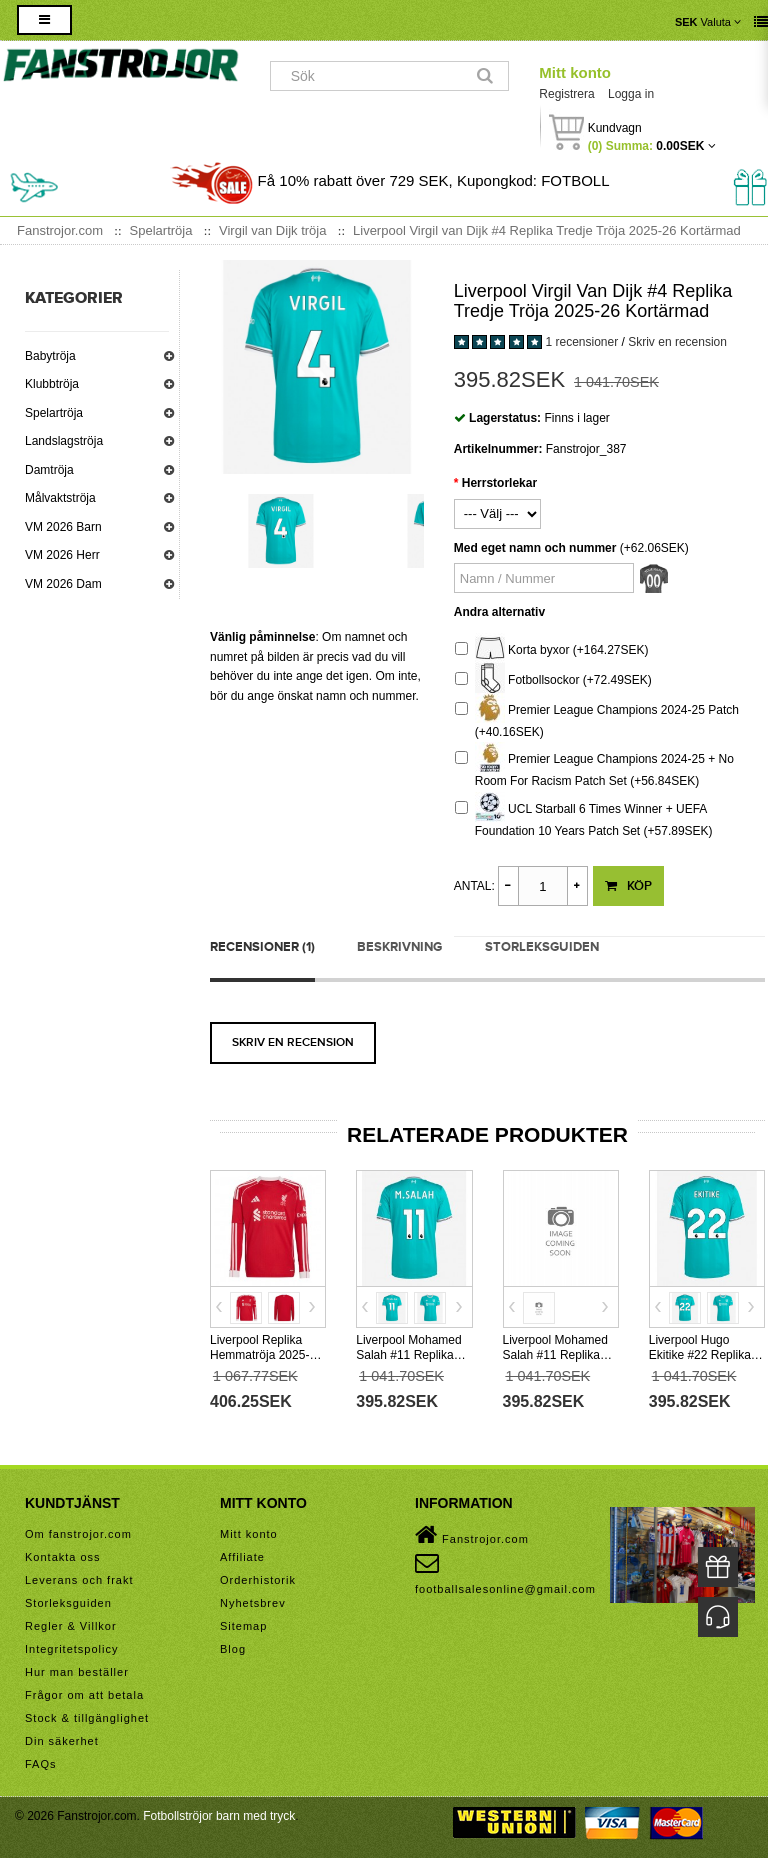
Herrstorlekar (499, 483)
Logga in (631, 94)
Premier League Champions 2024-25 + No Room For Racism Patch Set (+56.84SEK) (594, 767)
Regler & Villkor (71, 1626)
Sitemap (243, 1626)
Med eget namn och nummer (535, 548)
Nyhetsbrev (253, 1603)
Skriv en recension (677, 342)
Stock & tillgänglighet (87, 1718)
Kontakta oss (63, 1557)
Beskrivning (399, 947)
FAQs (41, 1764)
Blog (233, 1649)
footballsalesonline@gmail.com (505, 1573)
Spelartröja (54, 413)
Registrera (566, 94)
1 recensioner (581, 342)
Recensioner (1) (262, 947)
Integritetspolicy (71, 1649)
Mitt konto (575, 72)
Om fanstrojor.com (78, 1534)
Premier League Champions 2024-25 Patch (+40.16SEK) (597, 718)
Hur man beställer (77, 1672)
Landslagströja (64, 441)
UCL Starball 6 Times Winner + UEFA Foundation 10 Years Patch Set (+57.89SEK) (584, 817)
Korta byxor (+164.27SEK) (552, 650)
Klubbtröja (52, 384)
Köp (628, 886)
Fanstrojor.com (472, 1535)
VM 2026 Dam (63, 584)
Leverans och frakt (79, 1580)
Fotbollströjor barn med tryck (219, 1816)
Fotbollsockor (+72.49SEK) (553, 680)
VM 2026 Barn (63, 527)
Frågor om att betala (84, 1695)
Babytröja (50, 356)
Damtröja (49, 470)
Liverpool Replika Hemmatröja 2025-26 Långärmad (266, 1355)
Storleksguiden (542, 947)
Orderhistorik (258, 1580)
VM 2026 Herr (62, 555)
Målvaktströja (60, 498)
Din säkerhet (62, 1741)
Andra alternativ (499, 612)
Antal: (474, 886)
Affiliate (242, 1557)
